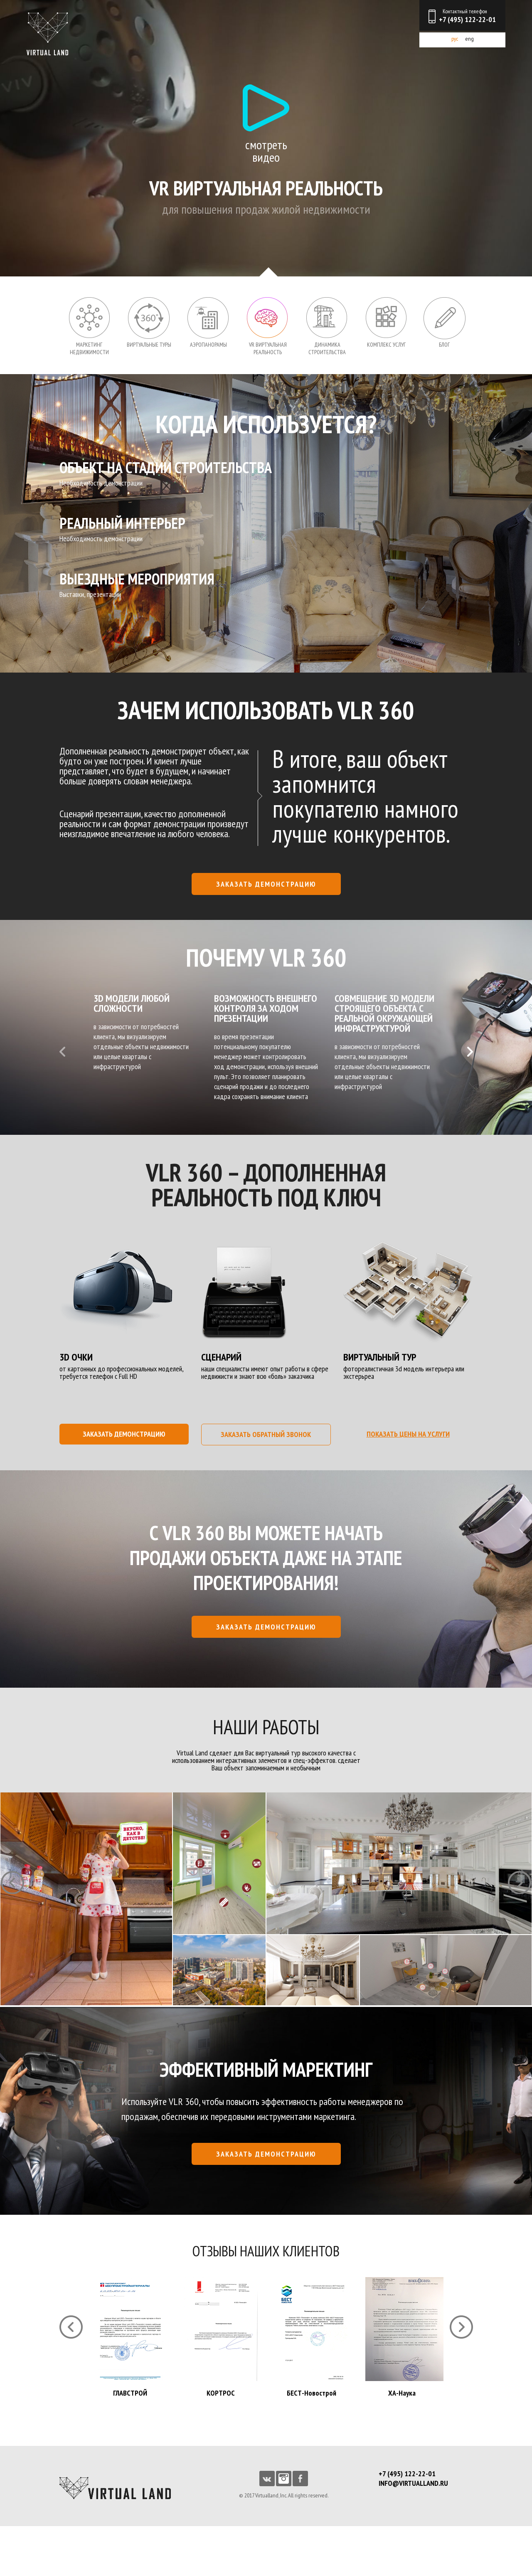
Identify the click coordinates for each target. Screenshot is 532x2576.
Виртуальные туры (149, 344)
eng (469, 38)
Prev (62, 1052)
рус (454, 38)
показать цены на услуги (408, 1434)
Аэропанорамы (208, 344)
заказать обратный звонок (266, 1434)
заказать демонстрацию (266, 884)
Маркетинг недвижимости (89, 348)
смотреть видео (266, 149)
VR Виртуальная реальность (268, 348)
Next (470, 1052)
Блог (444, 344)
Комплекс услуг (386, 344)
